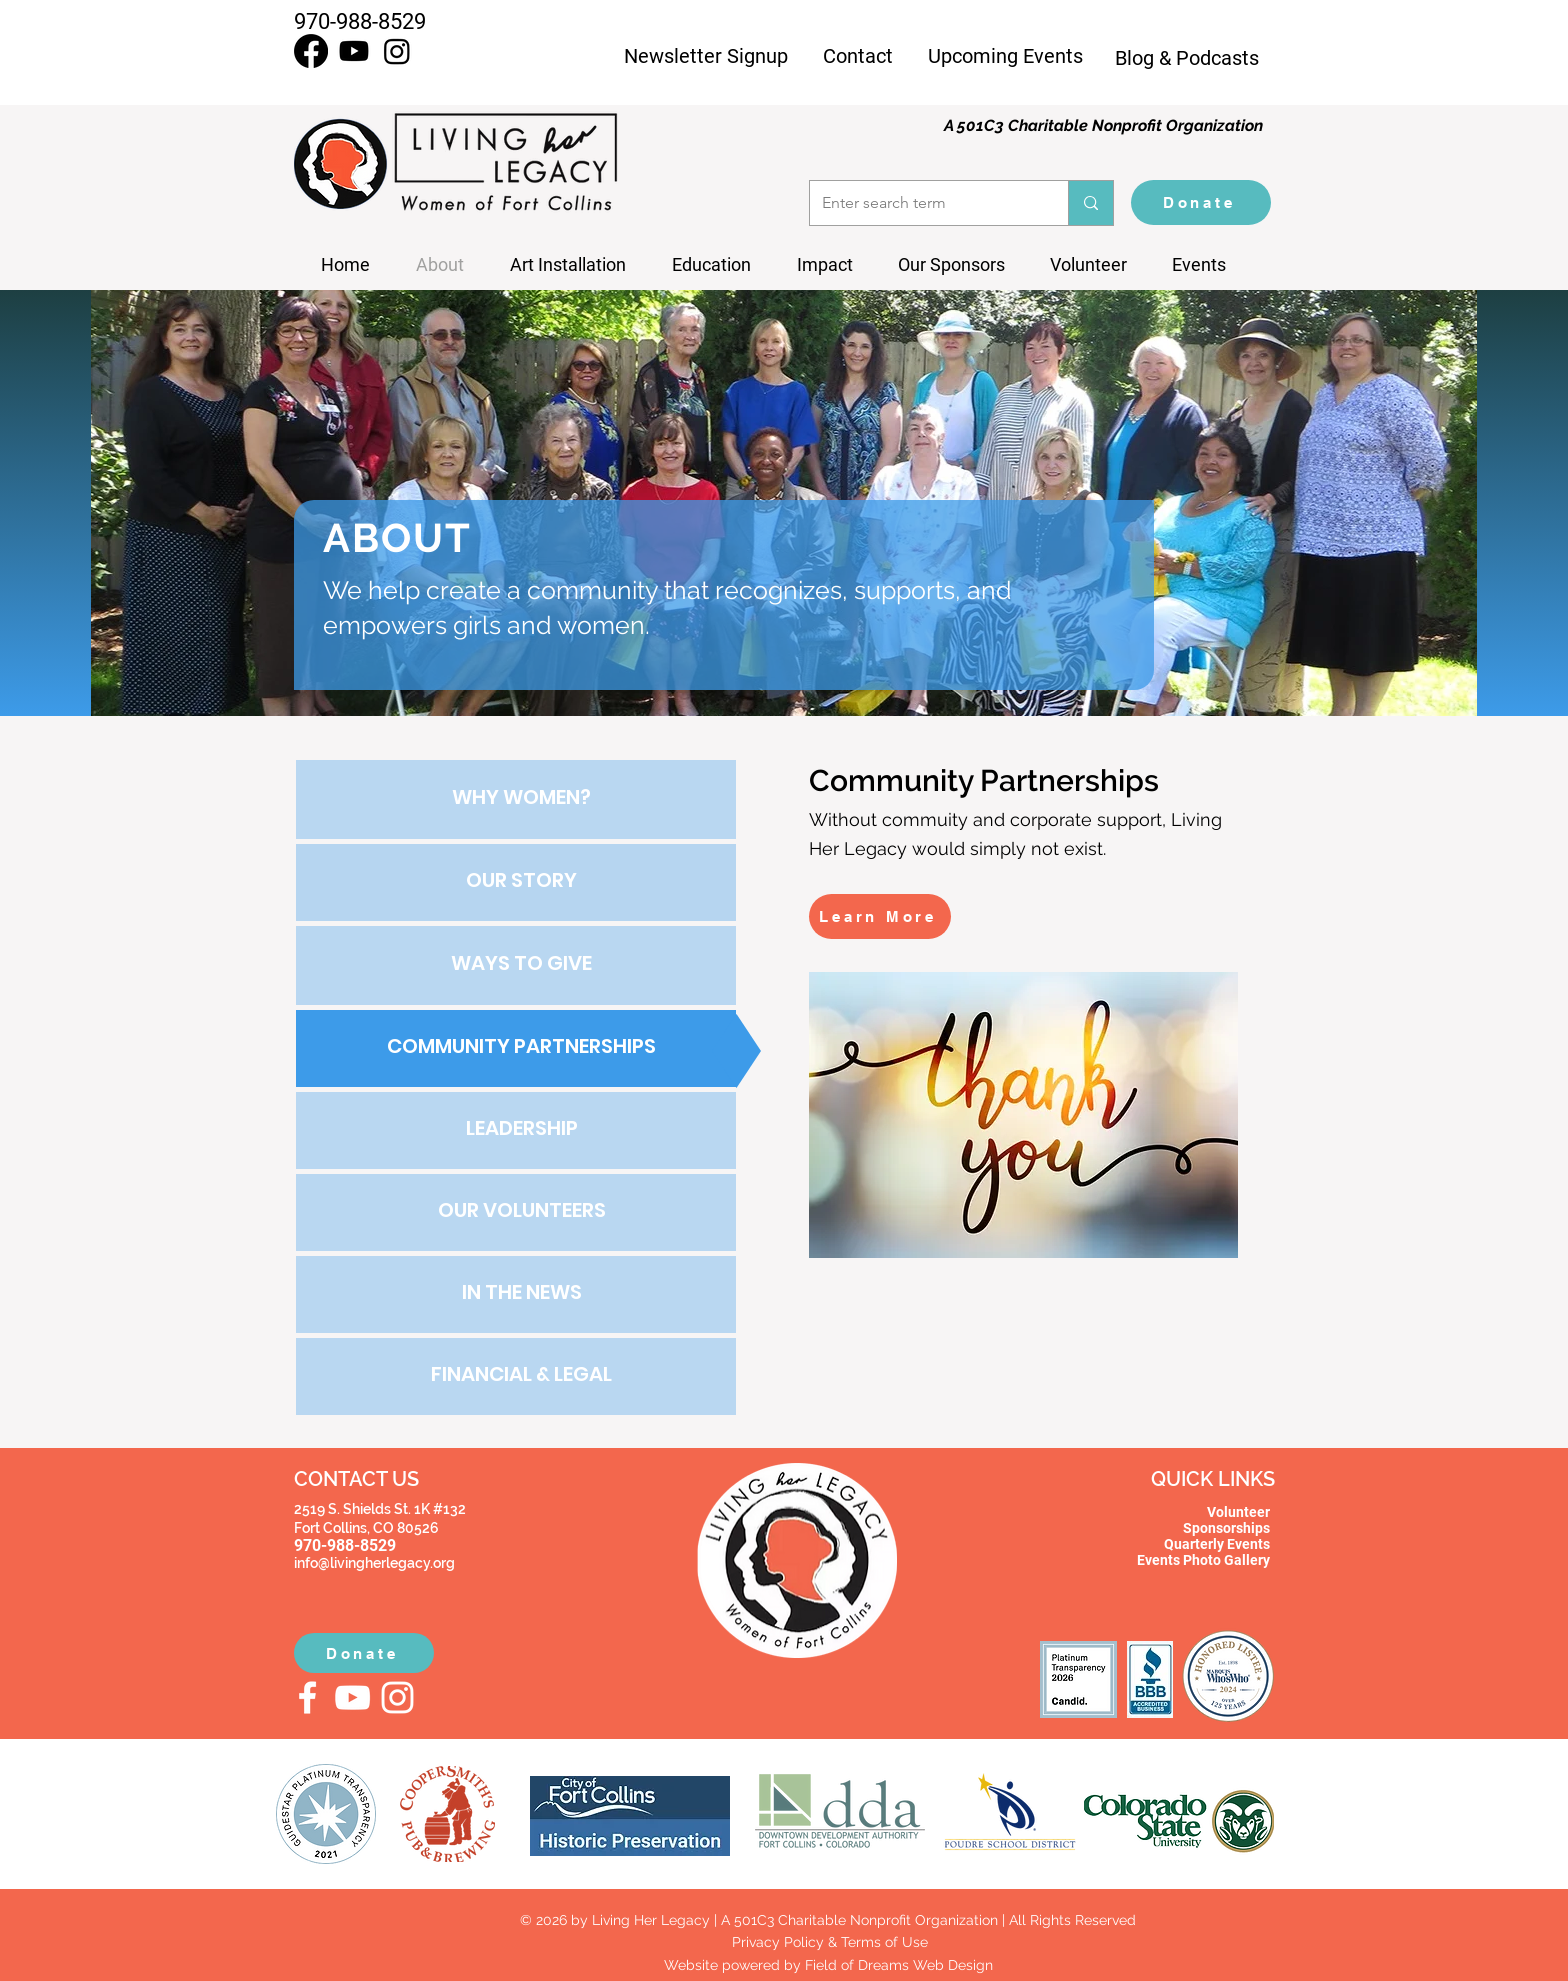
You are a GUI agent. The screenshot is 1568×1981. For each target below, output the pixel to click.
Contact (858, 56)
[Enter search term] (924, 203)
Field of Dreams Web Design (899, 1965)
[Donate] (1201, 202)
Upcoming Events (1005, 56)
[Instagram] (397, 51)
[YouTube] (352, 1697)
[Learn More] (880, 916)
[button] (1206, 265)
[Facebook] (311, 51)
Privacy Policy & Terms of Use (828, 1942)
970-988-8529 (360, 21)
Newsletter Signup (706, 56)
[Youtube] (354, 51)
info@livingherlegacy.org (374, 1563)
